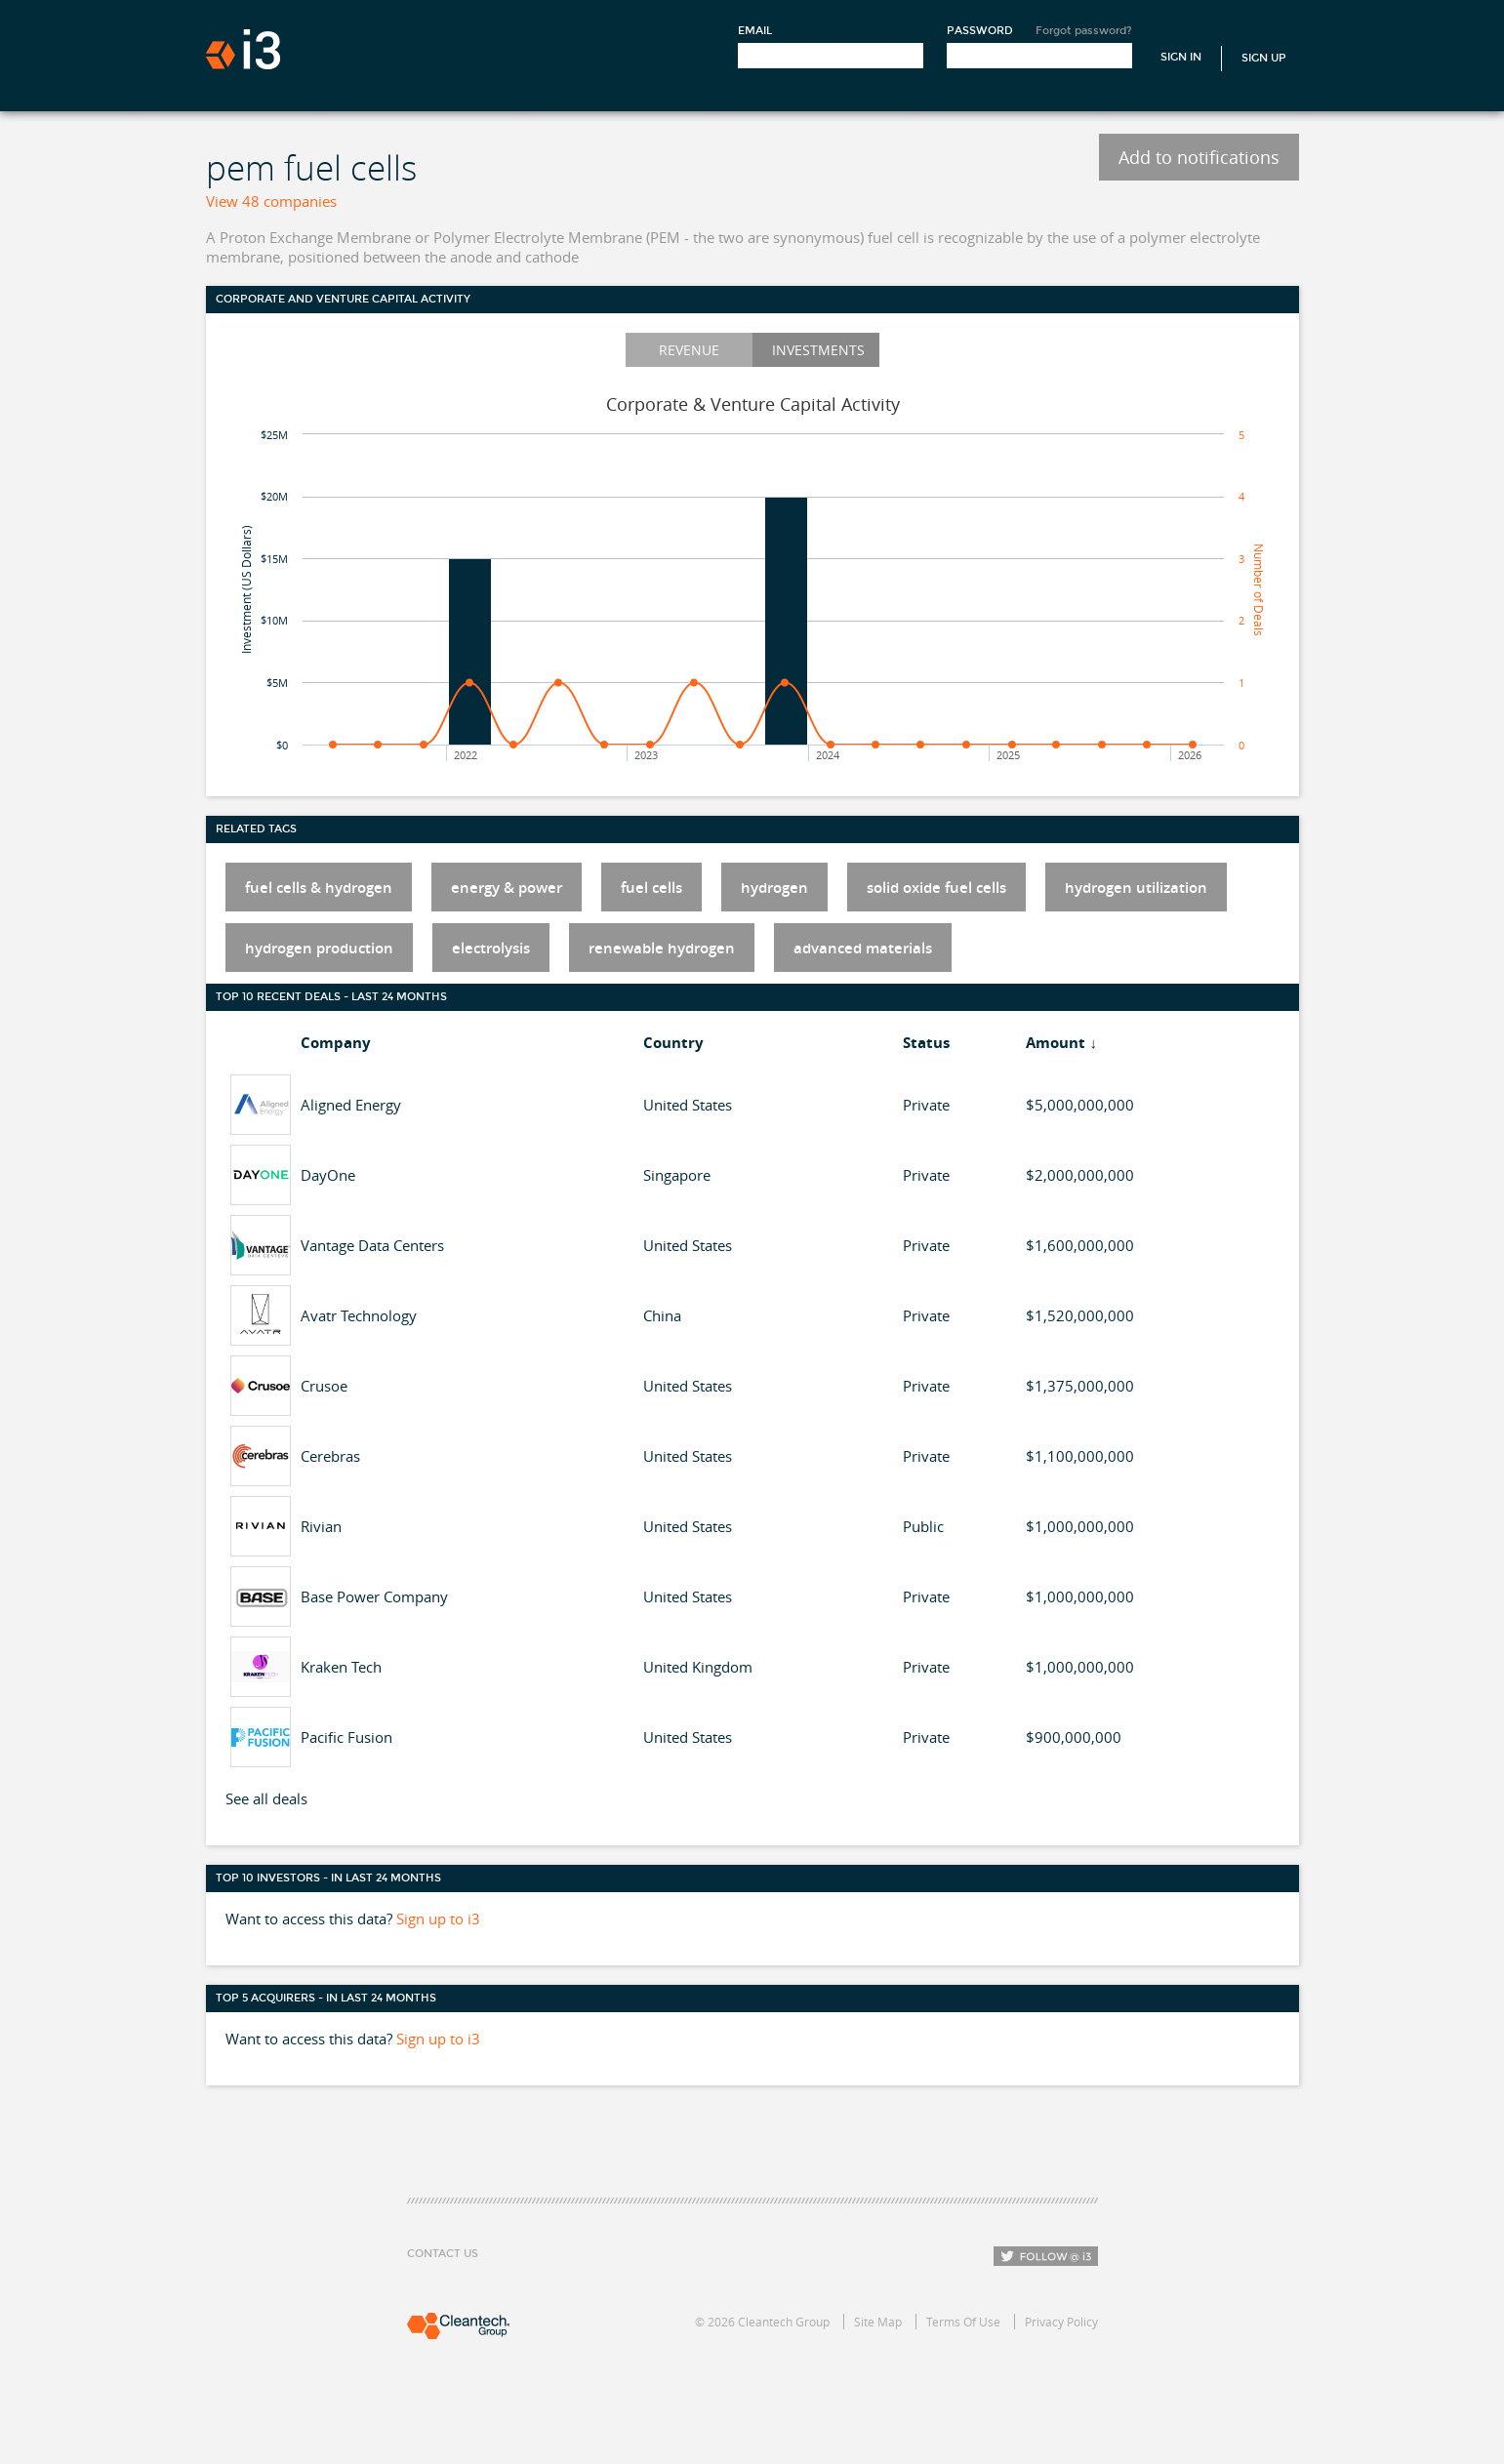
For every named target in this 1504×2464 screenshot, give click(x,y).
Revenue (689, 350)
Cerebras (330, 1456)
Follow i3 (1046, 2256)
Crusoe (324, 1385)
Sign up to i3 (438, 1918)
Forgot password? (1084, 30)
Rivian (321, 1526)
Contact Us (442, 2253)
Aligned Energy (351, 1104)
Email (755, 30)
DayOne (328, 1175)
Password (980, 30)
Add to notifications (1199, 157)
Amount (1055, 1042)
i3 (243, 49)
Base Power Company (374, 1596)
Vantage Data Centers (372, 1245)
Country (673, 1042)
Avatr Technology (359, 1315)
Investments (818, 350)
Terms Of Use (963, 2321)
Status (926, 1042)
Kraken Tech (341, 1666)
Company (336, 1042)
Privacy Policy (1061, 2321)
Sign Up (1263, 58)
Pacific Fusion (346, 1737)
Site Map (878, 2321)
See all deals (266, 1798)
